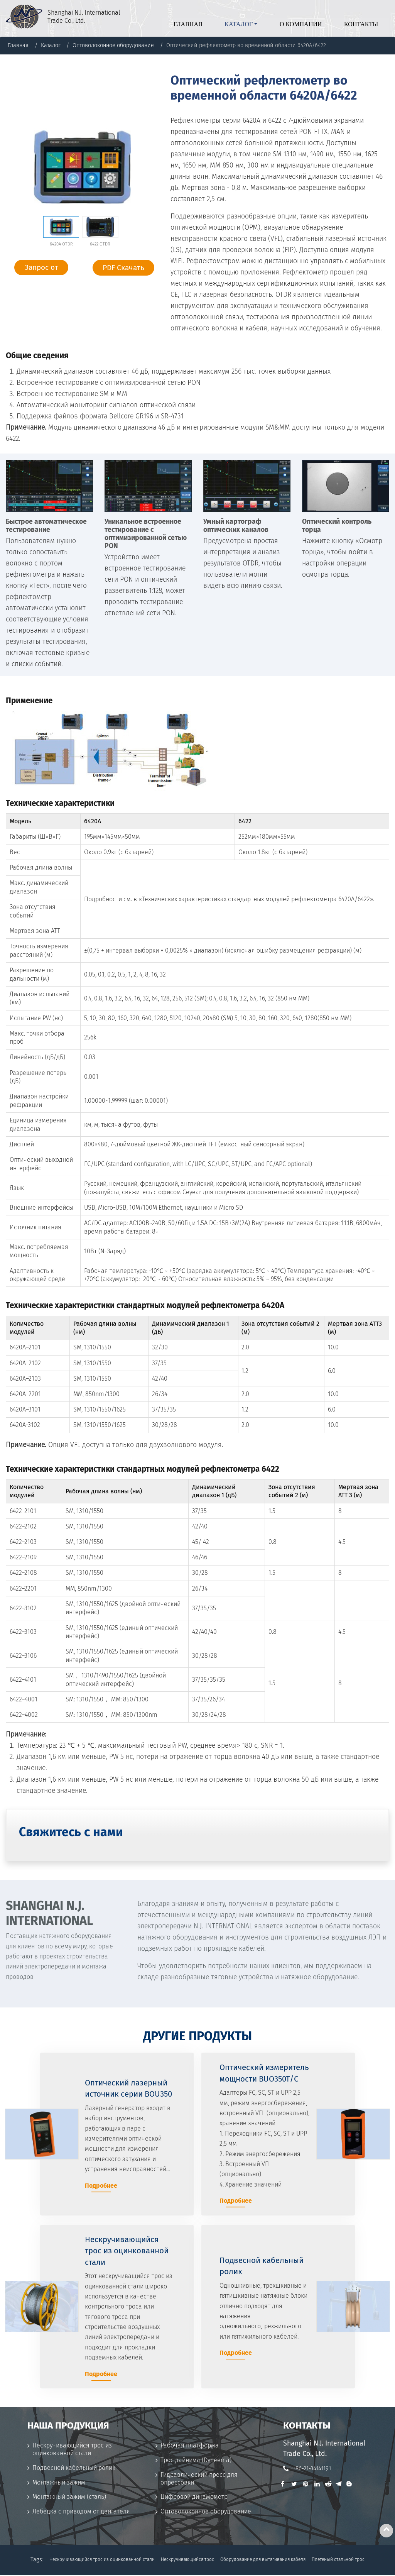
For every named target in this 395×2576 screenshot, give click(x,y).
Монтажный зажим (58, 2483)
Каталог (51, 45)
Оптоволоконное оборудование (113, 45)
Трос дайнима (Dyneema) (195, 2461)
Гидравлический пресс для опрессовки (199, 2479)
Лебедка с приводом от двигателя (81, 2512)
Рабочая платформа (189, 2447)
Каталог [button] (239, 23)
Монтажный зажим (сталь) (69, 2498)
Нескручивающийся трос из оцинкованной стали (72, 2450)
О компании (301, 23)
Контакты (361, 23)
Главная (188, 23)
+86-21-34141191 (312, 2469)
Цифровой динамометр (194, 2498)
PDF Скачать (123, 267)
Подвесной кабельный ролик (73, 2469)
